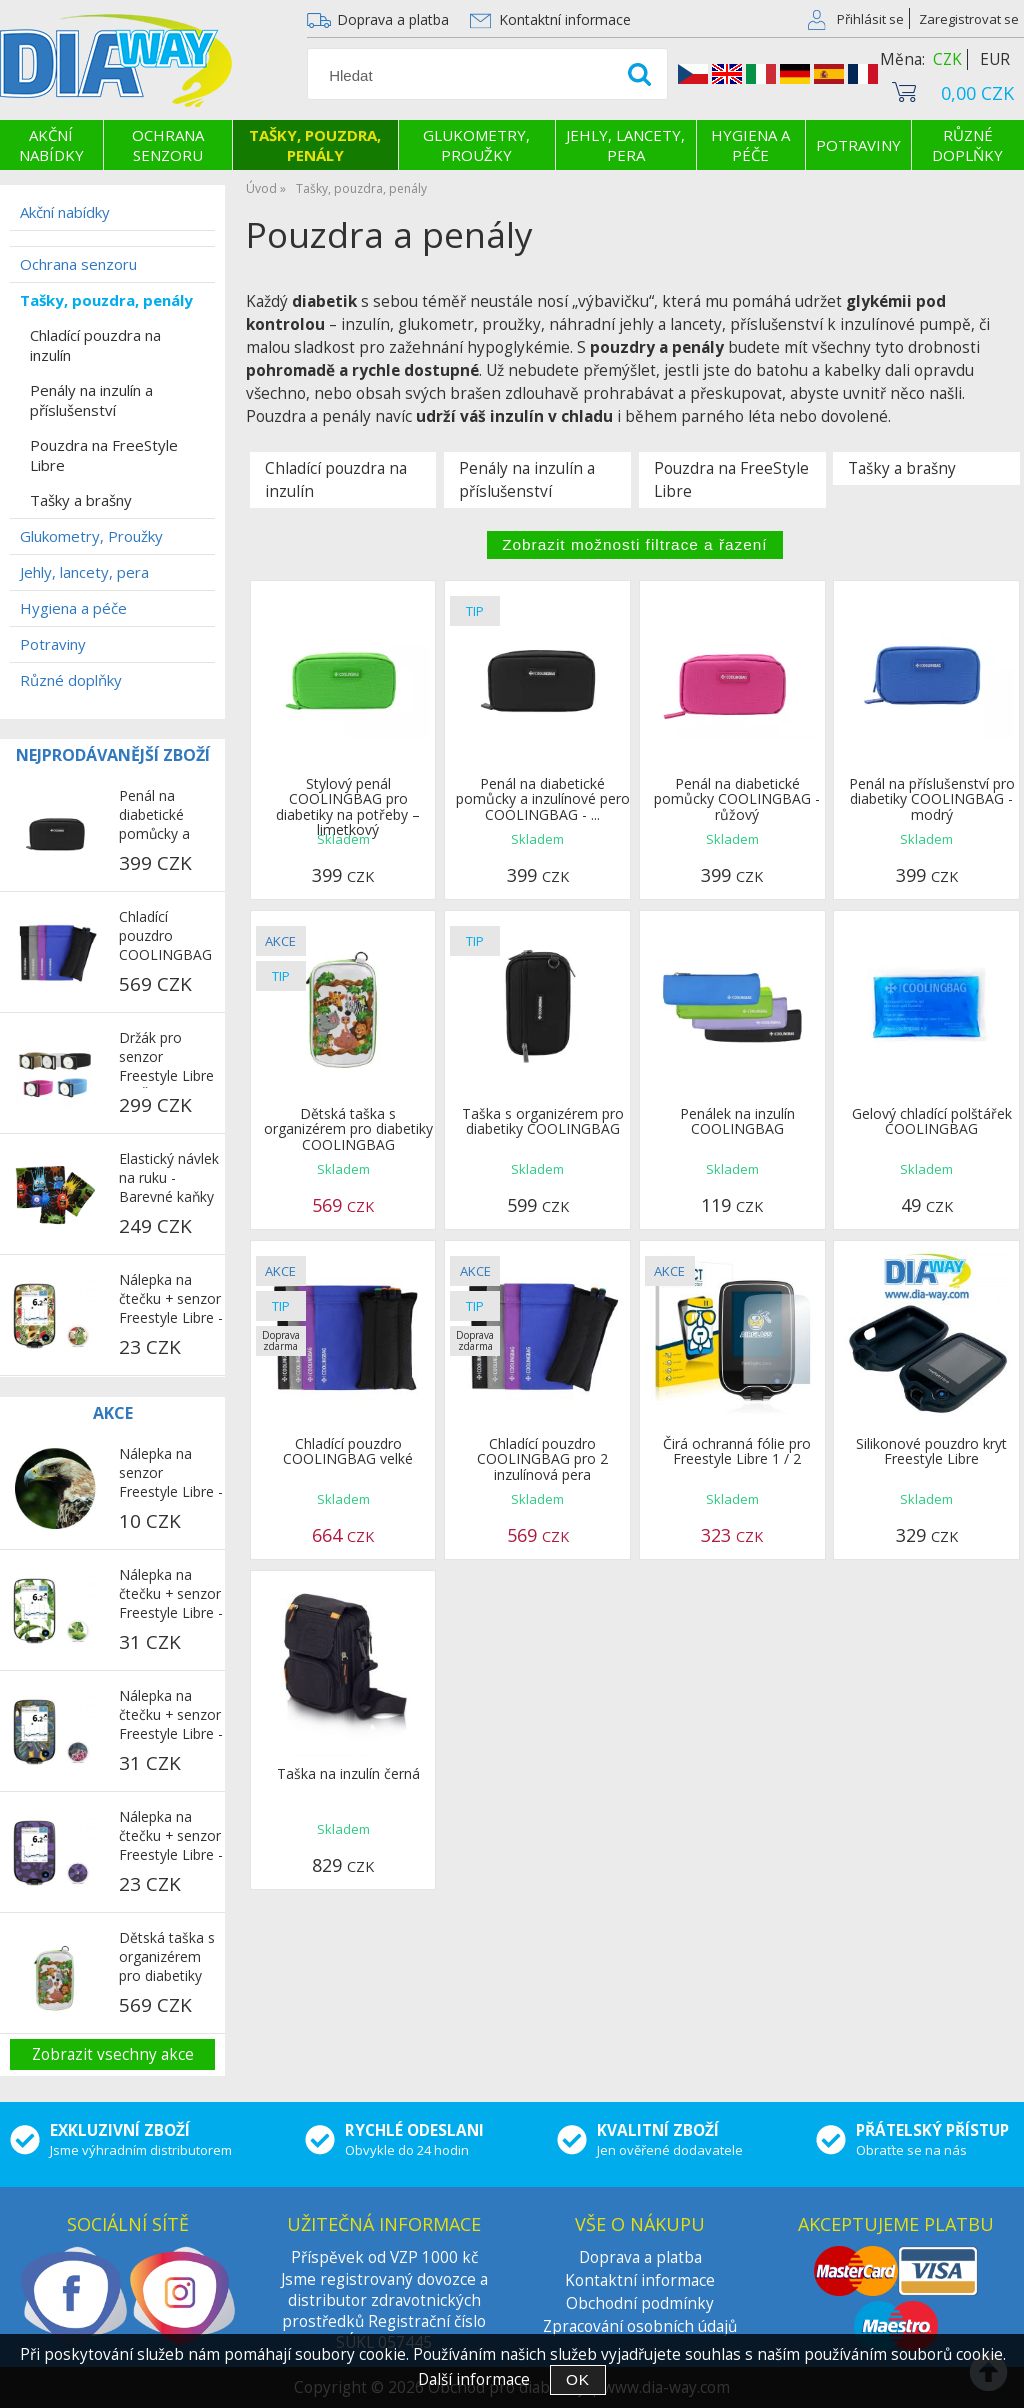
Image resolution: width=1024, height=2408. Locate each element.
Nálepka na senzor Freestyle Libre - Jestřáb (171, 1474)
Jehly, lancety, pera (625, 145)
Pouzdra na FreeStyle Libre (731, 480)
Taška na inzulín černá (348, 1773)
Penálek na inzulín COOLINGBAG (737, 1121)
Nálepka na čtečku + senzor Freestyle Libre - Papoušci (171, 1716)
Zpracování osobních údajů (640, 2326)
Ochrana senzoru (168, 145)
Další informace (474, 2379)
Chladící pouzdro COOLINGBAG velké (348, 1451)
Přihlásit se (870, 19)
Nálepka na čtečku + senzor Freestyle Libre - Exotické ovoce (171, 1300)
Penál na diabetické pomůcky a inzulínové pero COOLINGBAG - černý (170, 816)
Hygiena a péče (750, 145)
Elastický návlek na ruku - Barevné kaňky (169, 1177)
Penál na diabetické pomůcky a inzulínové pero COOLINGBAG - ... (543, 799)
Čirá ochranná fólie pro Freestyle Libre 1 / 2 (737, 1451)
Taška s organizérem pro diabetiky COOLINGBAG (543, 1121)
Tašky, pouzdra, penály (315, 145)
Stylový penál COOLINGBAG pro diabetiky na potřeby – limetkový (348, 806)
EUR (995, 59)
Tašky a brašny (902, 468)
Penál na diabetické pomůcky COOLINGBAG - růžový (737, 799)
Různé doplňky (967, 145)
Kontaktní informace (565, 19)
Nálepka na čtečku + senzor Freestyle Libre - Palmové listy (171, 1595)
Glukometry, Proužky (476, 145)
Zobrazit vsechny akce (113, 2054)
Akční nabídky (51, 145)
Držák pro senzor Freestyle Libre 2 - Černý (166, 1058)
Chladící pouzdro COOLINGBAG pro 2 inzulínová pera (542, 1459)
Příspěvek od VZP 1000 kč (384, 2257)
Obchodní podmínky (640, 2303)
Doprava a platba (393, 19)
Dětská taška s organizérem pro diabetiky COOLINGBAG (348, 1129)
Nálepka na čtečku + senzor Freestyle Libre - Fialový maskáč (171, 1837)
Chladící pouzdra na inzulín (336, 480)
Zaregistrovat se (969, 19)
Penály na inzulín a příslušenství (527, 480)
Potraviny (858, 145)
